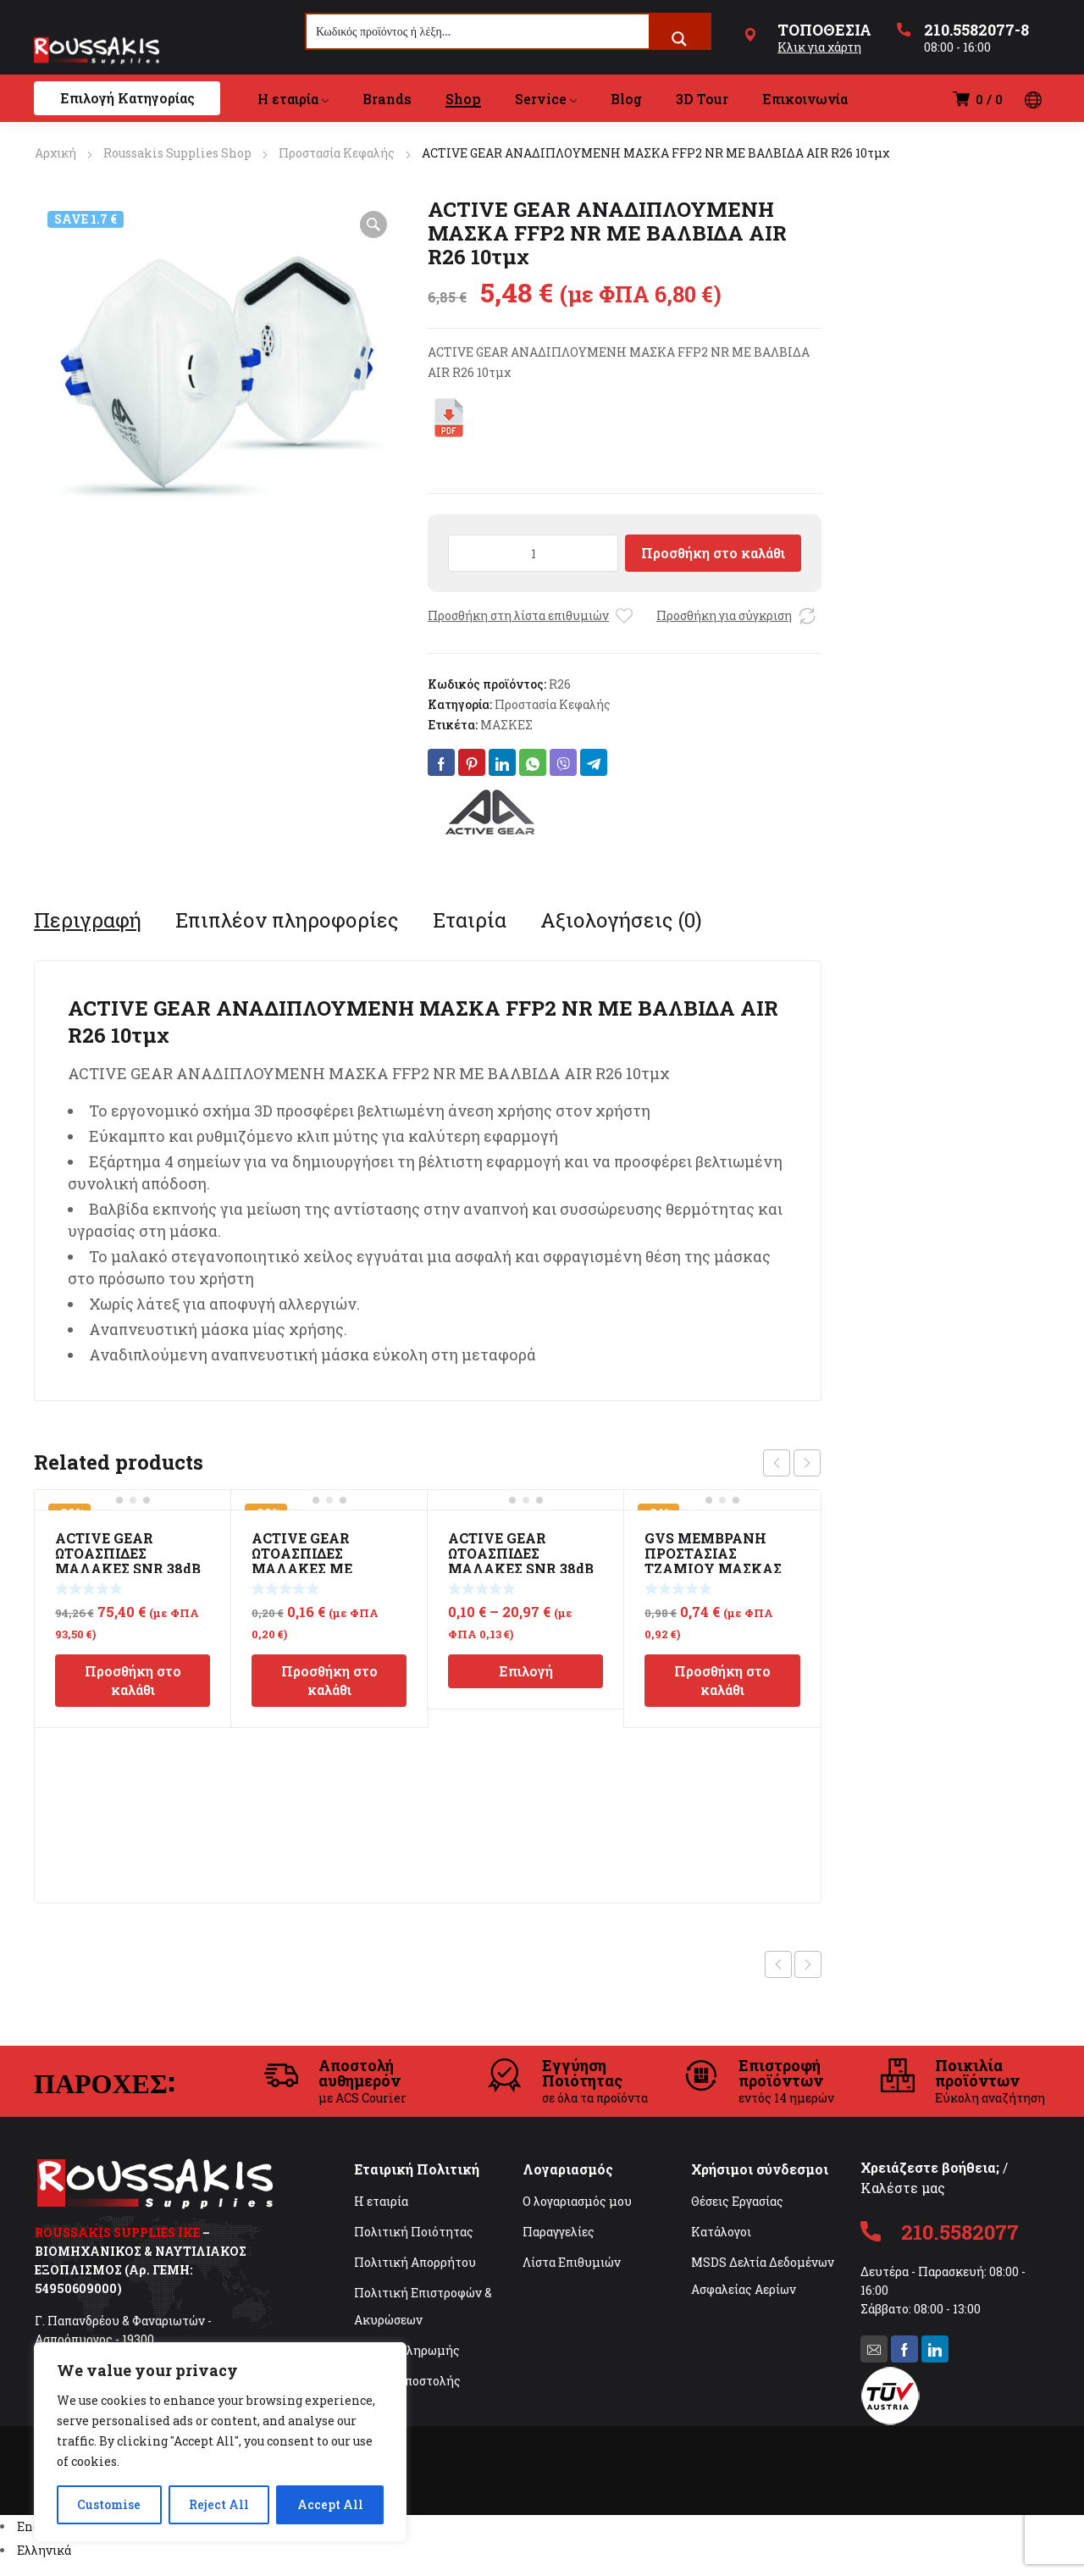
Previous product (778, 1964)
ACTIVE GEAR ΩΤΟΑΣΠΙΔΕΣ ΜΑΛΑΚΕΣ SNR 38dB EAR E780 (521, 1561)
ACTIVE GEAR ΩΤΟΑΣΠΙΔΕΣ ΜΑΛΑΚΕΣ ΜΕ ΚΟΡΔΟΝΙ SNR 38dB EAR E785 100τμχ (320, 1568)
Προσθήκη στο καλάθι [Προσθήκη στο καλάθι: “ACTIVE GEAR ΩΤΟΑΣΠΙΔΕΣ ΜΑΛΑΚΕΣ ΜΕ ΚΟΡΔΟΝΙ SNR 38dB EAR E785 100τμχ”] (329, 1680)
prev (776, 1462)
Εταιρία (469, 919)
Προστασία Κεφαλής (337, 153)
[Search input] (478, 31)
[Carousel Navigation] (792, 1462)
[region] (220, 2442)
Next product (807, 1964)
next (807, 1462)
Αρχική (55, 153)
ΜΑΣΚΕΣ (506, 725)
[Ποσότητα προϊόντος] (533, 553)
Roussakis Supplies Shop (177, 153)
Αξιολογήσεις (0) (621, 919)
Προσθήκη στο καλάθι (713, 553)
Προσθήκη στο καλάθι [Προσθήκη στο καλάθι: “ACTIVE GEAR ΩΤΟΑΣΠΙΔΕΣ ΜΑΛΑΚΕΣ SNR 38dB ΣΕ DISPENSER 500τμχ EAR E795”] (133, 1680)
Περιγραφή (87, 919)
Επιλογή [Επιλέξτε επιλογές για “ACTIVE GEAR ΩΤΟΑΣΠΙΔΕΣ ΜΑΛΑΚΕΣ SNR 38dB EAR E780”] (526, 1671)
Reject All (219, 2504)
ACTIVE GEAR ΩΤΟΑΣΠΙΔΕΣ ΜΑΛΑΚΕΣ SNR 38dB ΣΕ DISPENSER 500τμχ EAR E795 (128, 1568)
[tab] (87, 919)
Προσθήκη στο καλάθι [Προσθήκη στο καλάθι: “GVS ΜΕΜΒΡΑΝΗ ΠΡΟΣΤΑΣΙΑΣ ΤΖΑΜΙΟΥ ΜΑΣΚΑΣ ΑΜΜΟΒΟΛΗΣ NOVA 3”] (722, 1680)
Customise (109, 2504)
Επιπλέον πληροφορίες (287, 919)
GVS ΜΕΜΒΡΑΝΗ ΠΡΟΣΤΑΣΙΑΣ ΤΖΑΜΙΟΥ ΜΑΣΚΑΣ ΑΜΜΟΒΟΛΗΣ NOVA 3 (717, 1568)
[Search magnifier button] (679, 39)
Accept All (330, 2504)
